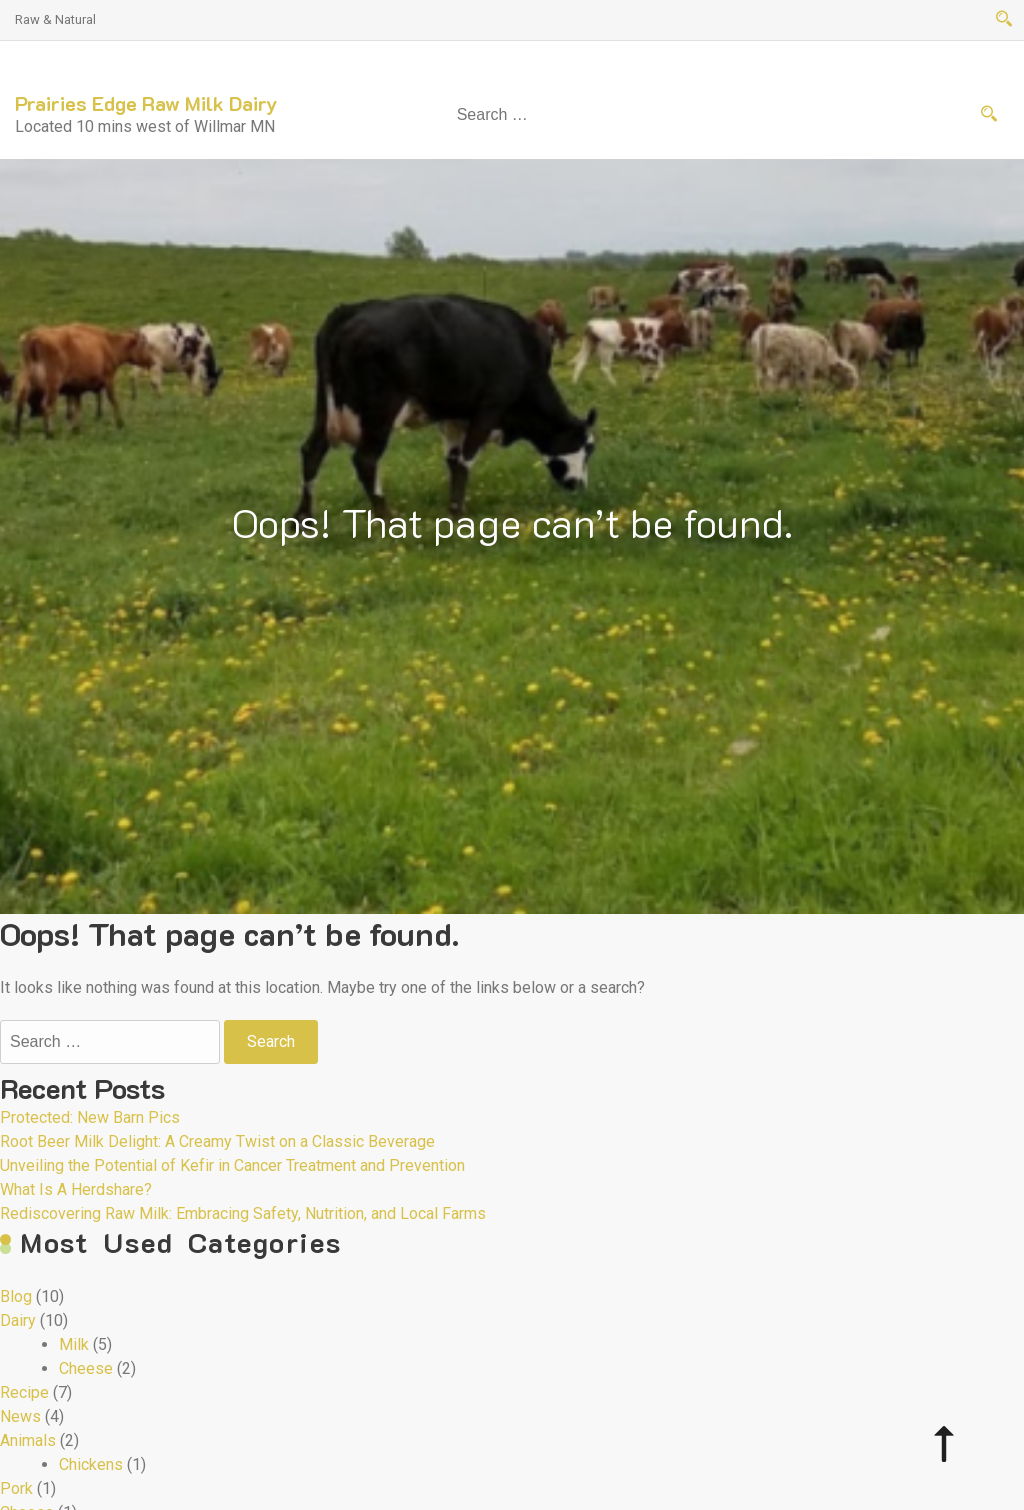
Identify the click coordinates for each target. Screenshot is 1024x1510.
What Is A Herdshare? (76, 1189)
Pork (16, 1488)
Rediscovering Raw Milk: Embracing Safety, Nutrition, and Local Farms (243, 1213)
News (20, 1416)
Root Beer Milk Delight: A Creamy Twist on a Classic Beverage (217, 1141)
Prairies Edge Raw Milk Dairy (146, 103)
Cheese (86, 1368)
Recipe (24, 1392)
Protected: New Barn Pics (90, 1117)
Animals (28, 1440)
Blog (16, 1296)
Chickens (91, 1464)
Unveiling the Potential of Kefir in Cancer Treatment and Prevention (232, 1165)
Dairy (18, 1320)
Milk (74, 1344)
